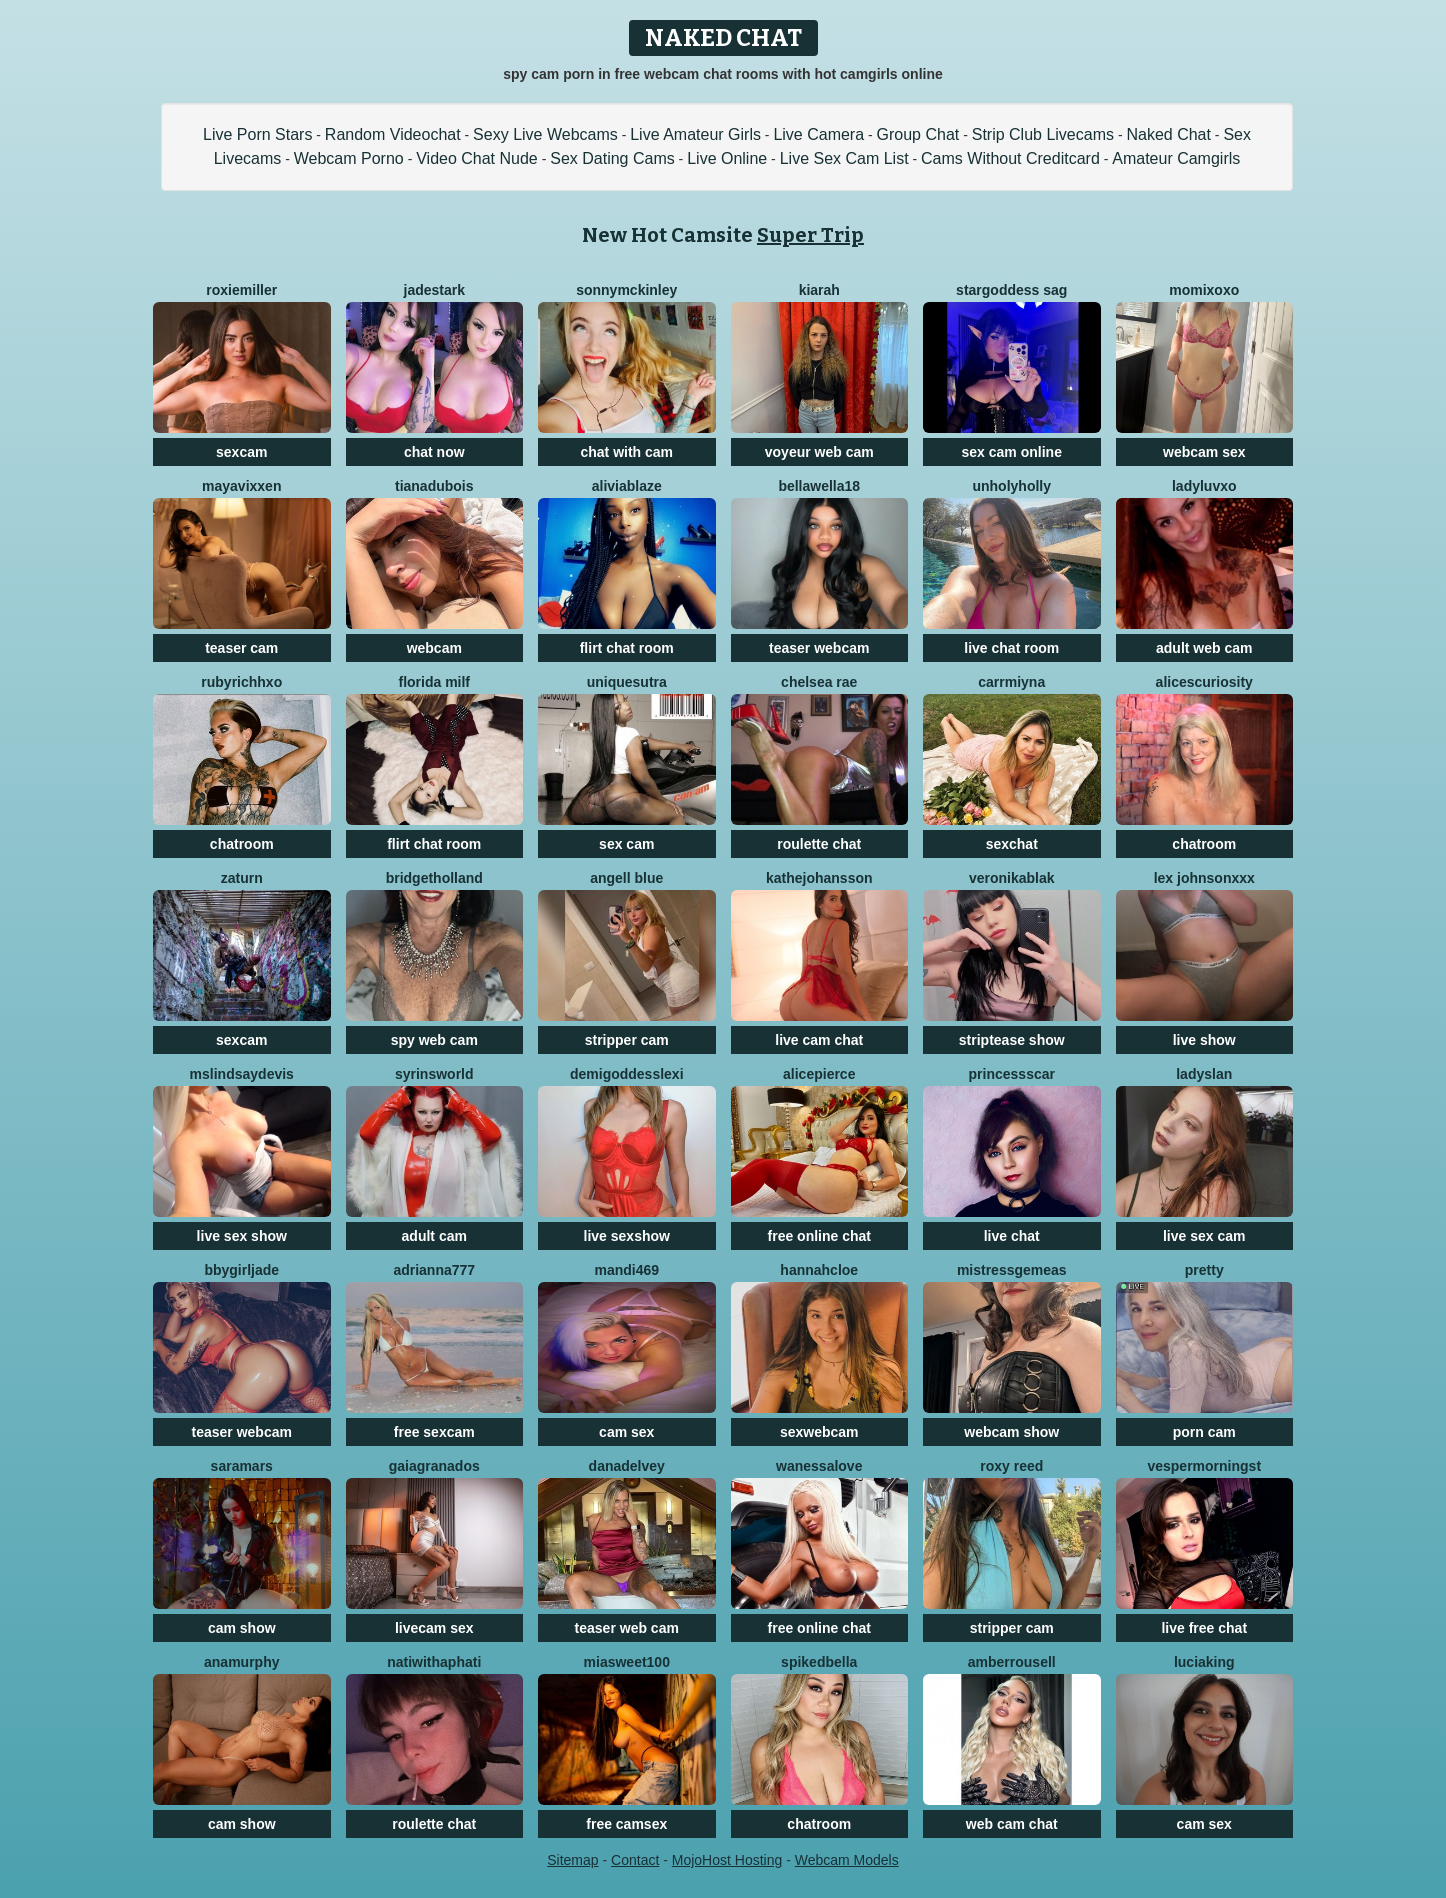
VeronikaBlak (1012, 878)
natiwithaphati (434, 1662)
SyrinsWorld (434, 1074)
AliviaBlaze (627, 486)
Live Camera (818, 134)
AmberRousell (1012, 1662)
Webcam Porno (349, 158)
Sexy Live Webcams (545, 134)
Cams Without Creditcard (1010, 158)
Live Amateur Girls (695, 134)
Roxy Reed (1011, 1466)
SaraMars (242, 1466)
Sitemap (572, 1860)
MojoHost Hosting (727, 1860)
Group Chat (918, 134)
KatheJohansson (819, 878)
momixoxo (1204, 290)
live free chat (1204, 1628)
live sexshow (627, 1236)
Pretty (1204, 1270)
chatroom (242, 844)
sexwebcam (819, 1432)
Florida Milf (434, 682)
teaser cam (241, 648)
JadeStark (434, 290)
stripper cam (627, 1040)
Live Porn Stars (257, 134)
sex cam (626, 844)
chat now (434, 452)
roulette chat (819, 844)
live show (1204, 1040)
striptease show (1012, 1040)
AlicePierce (819, 1074)
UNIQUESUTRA (627, 682)
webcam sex (1204, 452)
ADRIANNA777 (434, 1270)
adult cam (434, 1236)
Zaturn (242, 878)
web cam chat (1012, 1824)
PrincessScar (1012, 1074)
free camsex (626, 1824)
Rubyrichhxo (241, 682)
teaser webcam (819, 648)
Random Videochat (393, 134)
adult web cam (1204, 648)
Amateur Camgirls (1176, 158)
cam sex (626, 1432)
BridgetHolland (434, 878)
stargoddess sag (1011, 290)
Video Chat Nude (477, 158)
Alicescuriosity (1204, 682)
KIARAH (819, 290)
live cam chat (819, 1040)
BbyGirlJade (241, 1270)
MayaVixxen (241, 486)
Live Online (727, 158)
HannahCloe (819, 1270)
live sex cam (1204, 1236)
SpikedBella (819, 1662)
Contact (635, 1860)
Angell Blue (626, 878)
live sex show (242, 1236)
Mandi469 (626, 1270)
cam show (242, 1628)
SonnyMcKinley (626, 290)
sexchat (1012, 844)
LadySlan (1204, 1074)
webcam (434, 648)
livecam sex (434, 1628)
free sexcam (434, 1432)
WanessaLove (819, 1466)
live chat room (1011, 648)
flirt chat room (627, 648)
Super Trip (810, 235)
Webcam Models (847, 1860)
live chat (1012, 1236)
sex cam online (1012, 452)
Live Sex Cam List (844, 158)
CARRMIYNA (1011, 682)
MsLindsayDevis (242, 1074)
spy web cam (434, 1040)
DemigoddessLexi (627, 1074)
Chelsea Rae (819, 682)
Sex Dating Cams (612, 158)
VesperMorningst (1204, 1466)
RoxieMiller (241, 290)
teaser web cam (627, 1628)
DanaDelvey (627, 1466)
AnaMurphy (241, 1662)
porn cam (1204, 1432)
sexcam (241, 452)
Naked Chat (1168, 134)
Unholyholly (1011, 486)
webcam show (1011, 1432)
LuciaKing (1204, 1662)
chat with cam (626, 452)
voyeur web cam (819, 452)
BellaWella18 (819, 486)
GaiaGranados (434, 1466)
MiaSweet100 (627, 1662)
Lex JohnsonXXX (1204, 878)
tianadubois (434, 486)
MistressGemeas (1012, 1270)
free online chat (819, 1236)
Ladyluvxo (1204, 486)
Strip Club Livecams (1043, 134)
